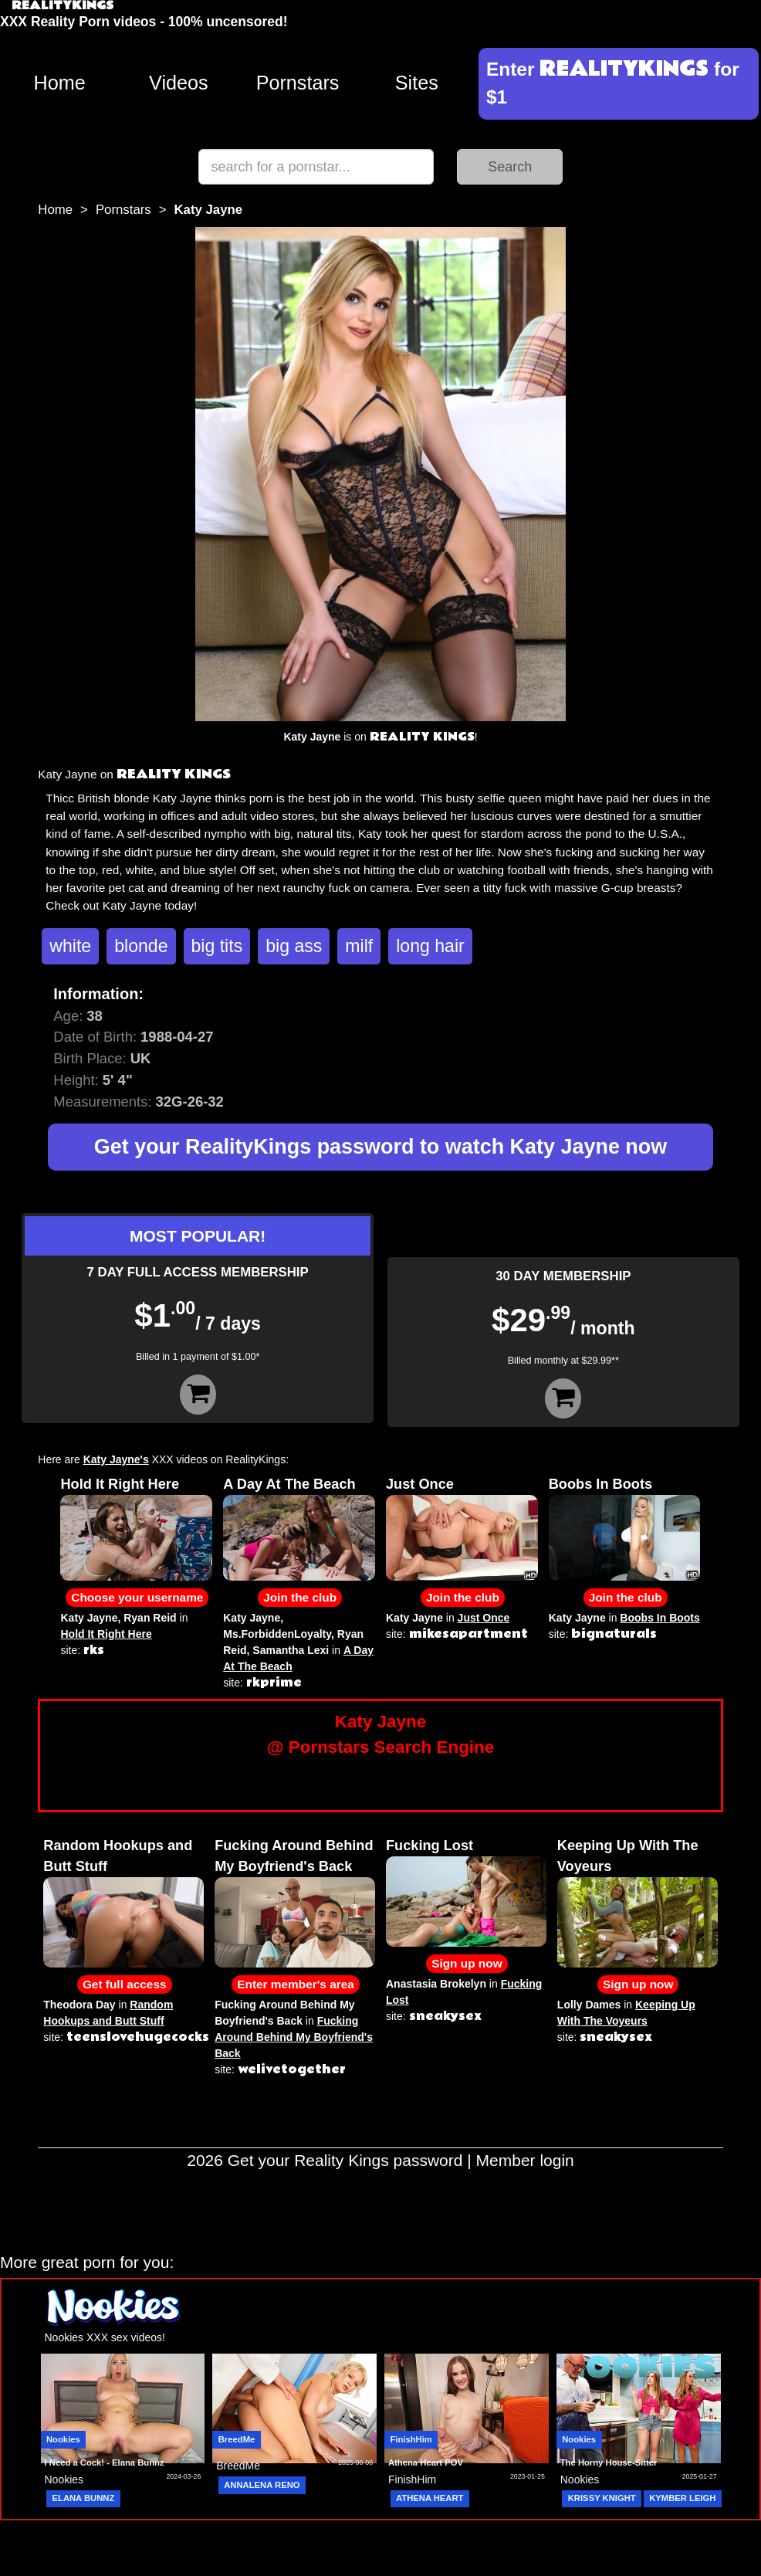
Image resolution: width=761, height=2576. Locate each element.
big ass (294, 946)
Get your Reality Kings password (345, 2160)
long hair (430, 946)
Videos (178, 82)
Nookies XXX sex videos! (105, 2337)
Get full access (125, 1984)
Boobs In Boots (600, 1484)
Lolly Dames (589, 2004)
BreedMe (236, 2439)
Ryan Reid (149, 1618)
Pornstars (298, 82)
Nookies (63, 2439)
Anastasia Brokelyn (436, 1984)
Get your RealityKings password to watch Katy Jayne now (380, 1146)
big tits (217, 946)
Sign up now (466, 1963)
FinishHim (411, 2439)
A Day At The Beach (289, 1484)
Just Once (420, 1484)
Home (60, 82)
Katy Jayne (88, 1618)
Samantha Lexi (290, 1650)
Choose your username (137, 1597)
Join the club (300, 1597)
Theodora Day (79, 2004)
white (70, 946)
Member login (525, 2160)
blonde (140, 946)
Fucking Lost (429, 1845)
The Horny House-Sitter (609, 2462)
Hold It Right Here (119, 1484)
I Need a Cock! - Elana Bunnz (104, 2462)
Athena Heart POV (425, 2462)
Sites (416, 82)
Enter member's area (295, 1984)
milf (359, 946)
